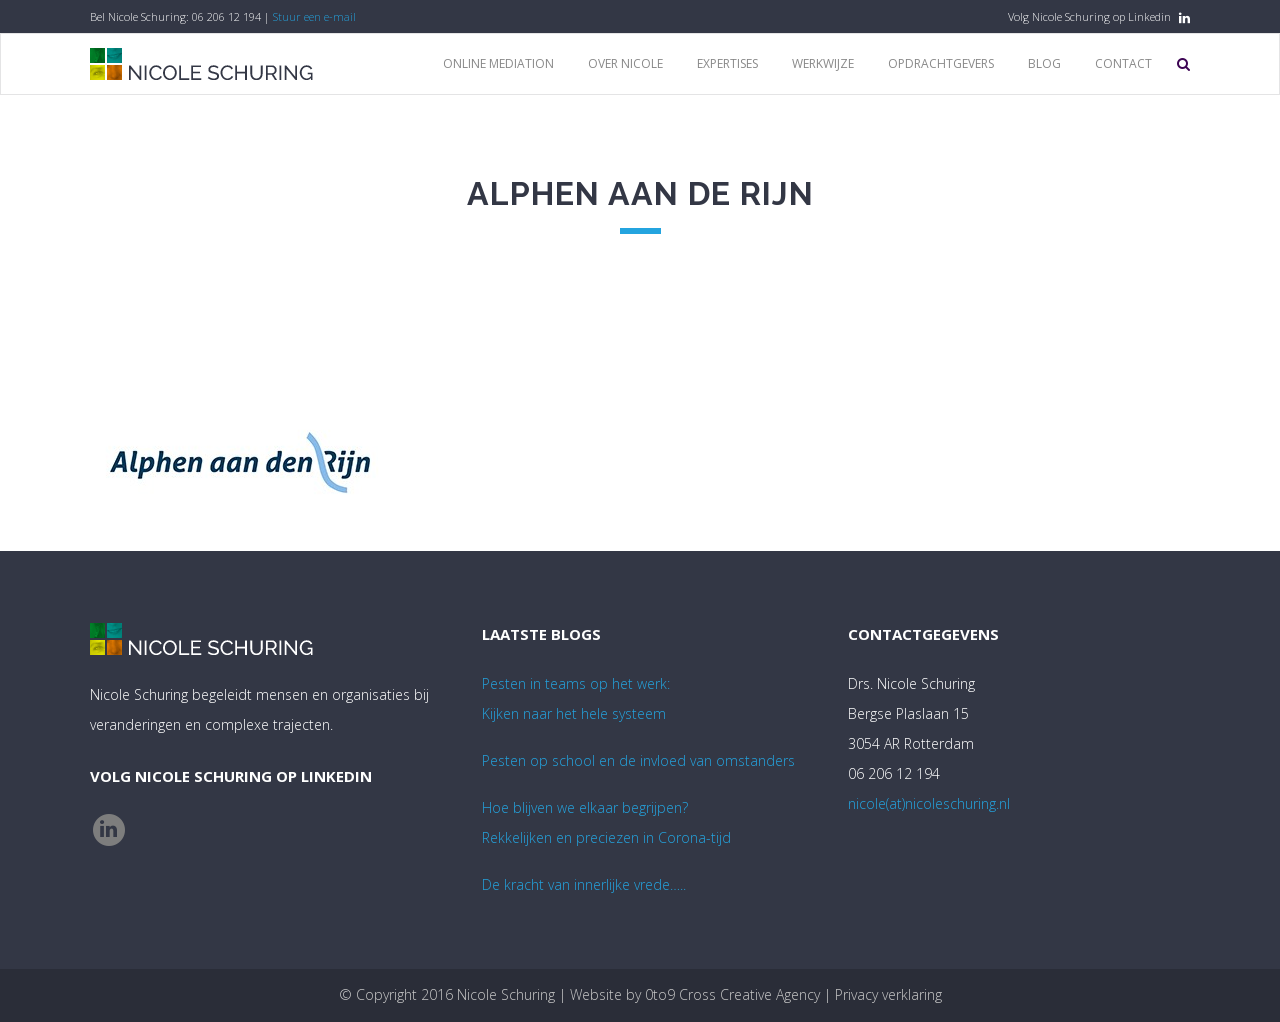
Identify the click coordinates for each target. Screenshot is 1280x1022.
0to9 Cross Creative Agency (732, 994)
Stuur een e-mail (314, 16)
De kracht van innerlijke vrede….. (584, 884)
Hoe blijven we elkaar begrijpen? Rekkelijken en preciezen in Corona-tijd (606, 822)
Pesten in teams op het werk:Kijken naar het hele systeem (576, 698)
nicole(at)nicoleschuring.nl (929, 803)
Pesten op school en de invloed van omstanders (638, 760)
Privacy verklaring (888, 994)
